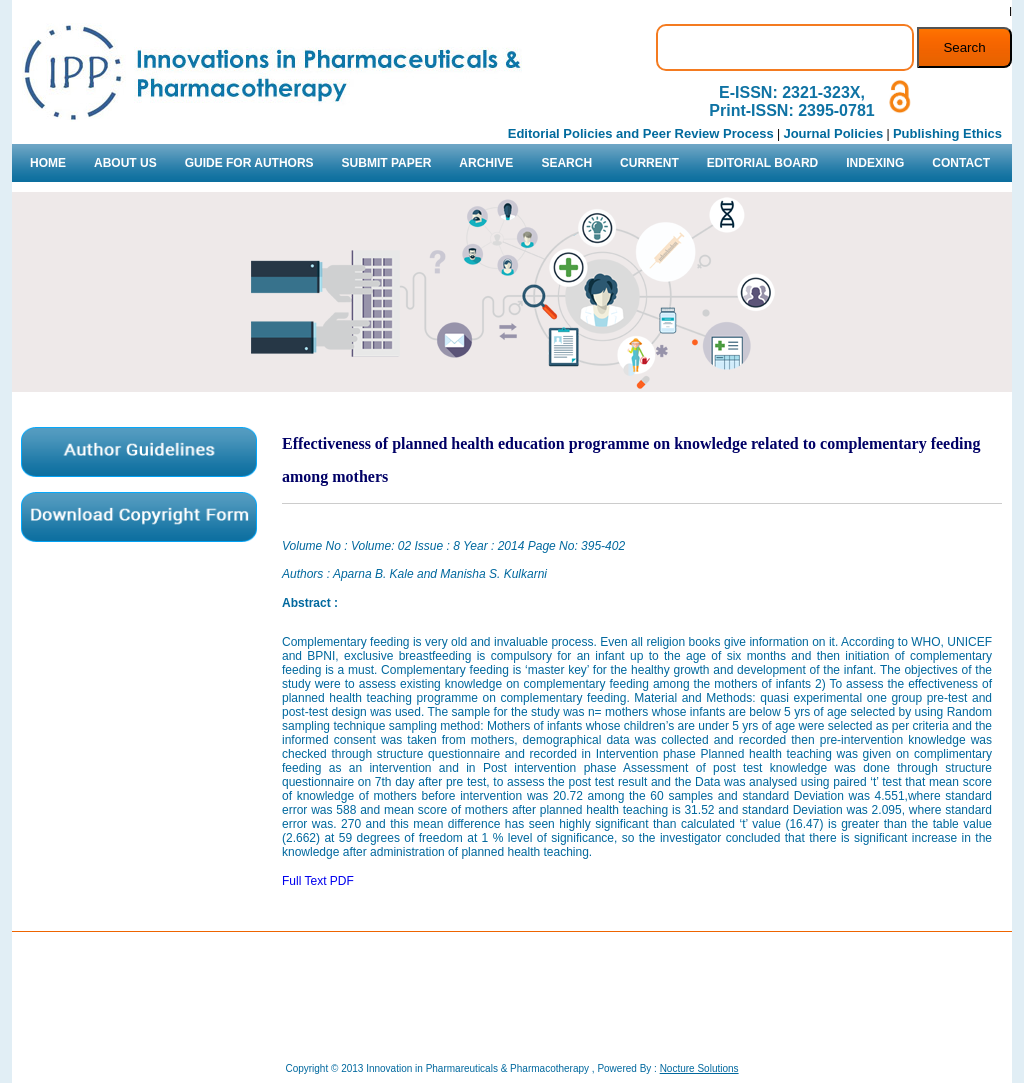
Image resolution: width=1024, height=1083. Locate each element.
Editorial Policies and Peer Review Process (641, 133)
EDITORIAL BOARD (763, 163)
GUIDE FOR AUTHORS (249, 163)
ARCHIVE (486, 163)
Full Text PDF (318, 881)
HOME (48, 163)
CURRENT (649, 163)
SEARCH (566, 163)
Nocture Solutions (699, 1068)
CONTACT (961, 163)
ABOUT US (125, 163)
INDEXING (875, 163)
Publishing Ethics (947, 133)
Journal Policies (833, 133)
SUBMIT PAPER (387, 163)
